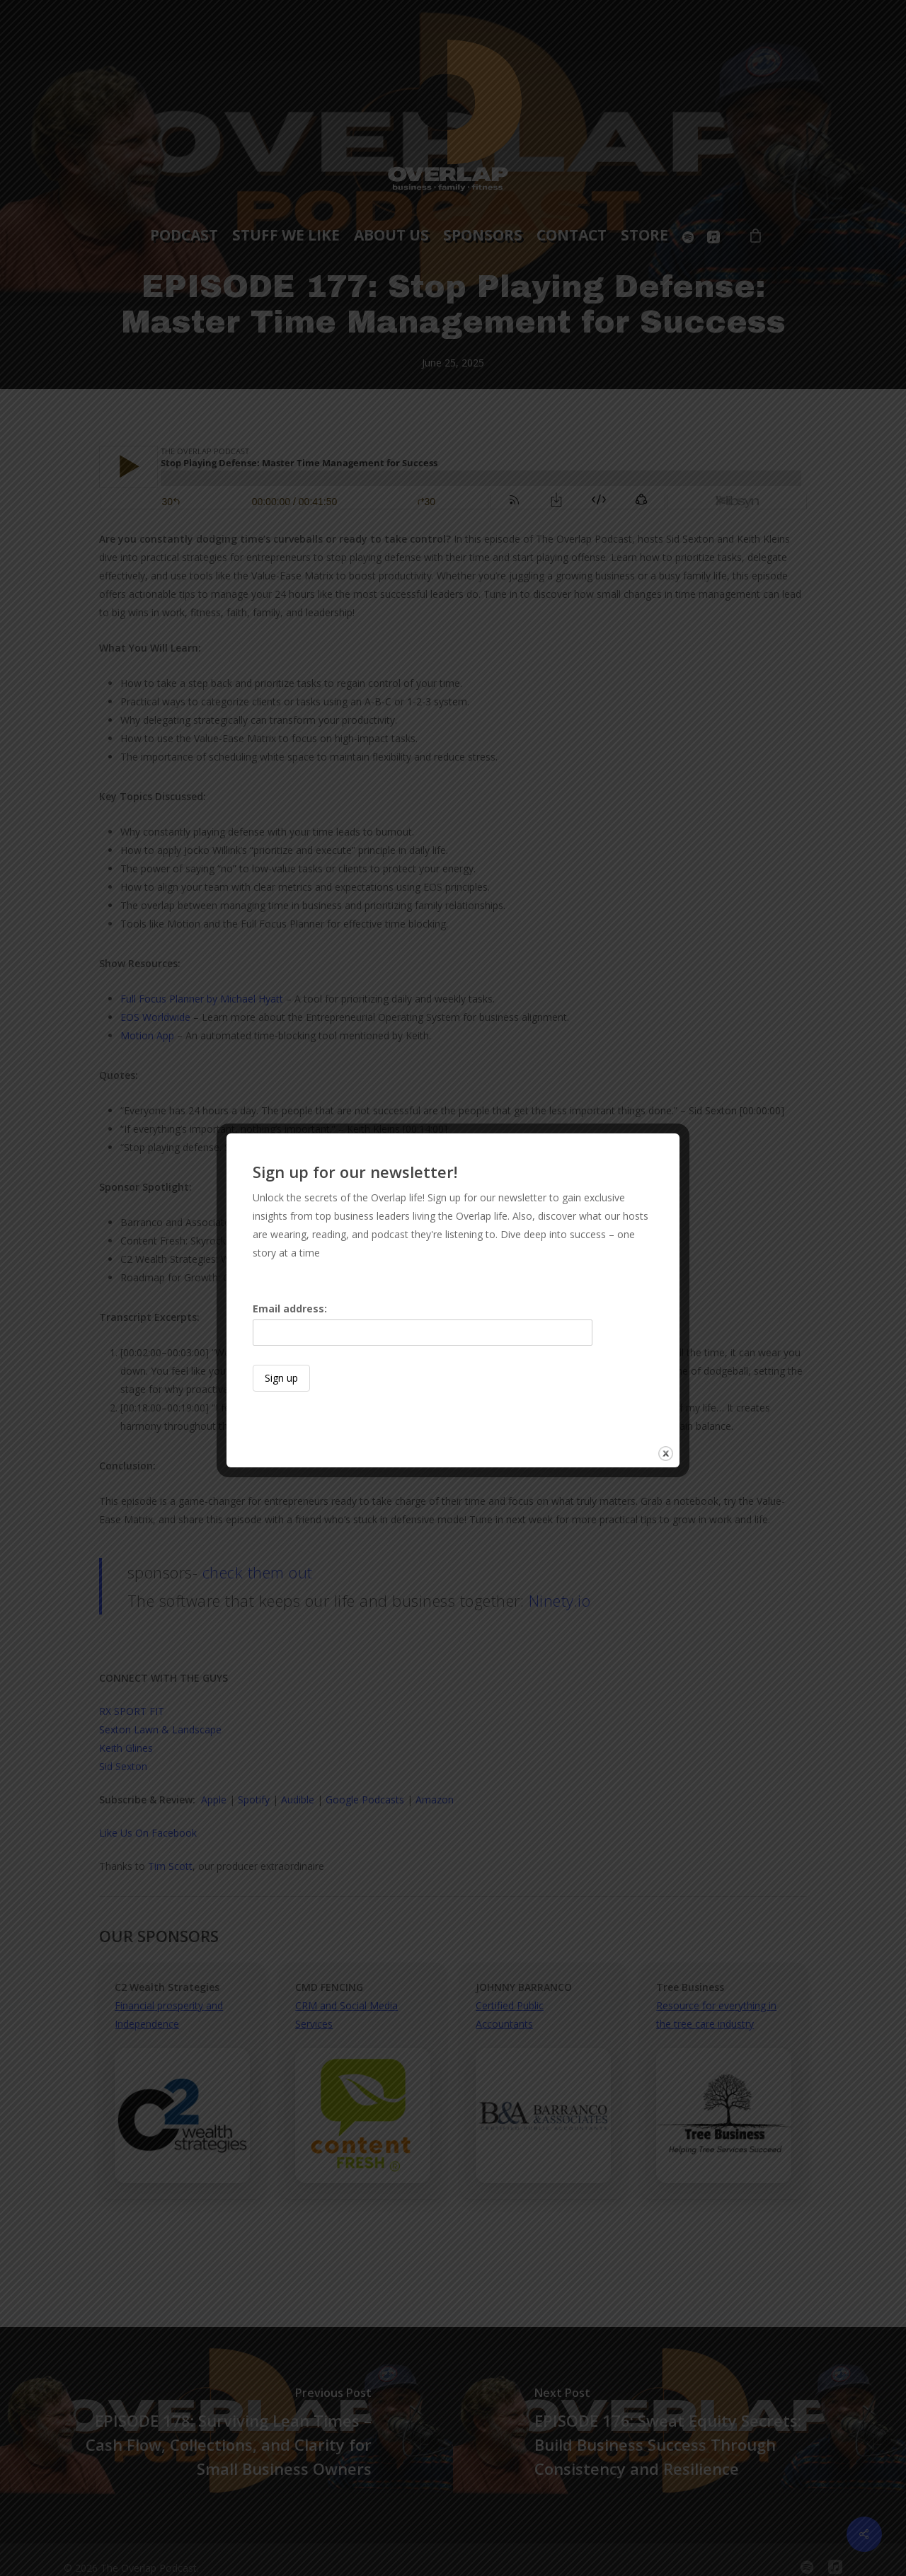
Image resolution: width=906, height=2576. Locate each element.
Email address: (422, 1324)
